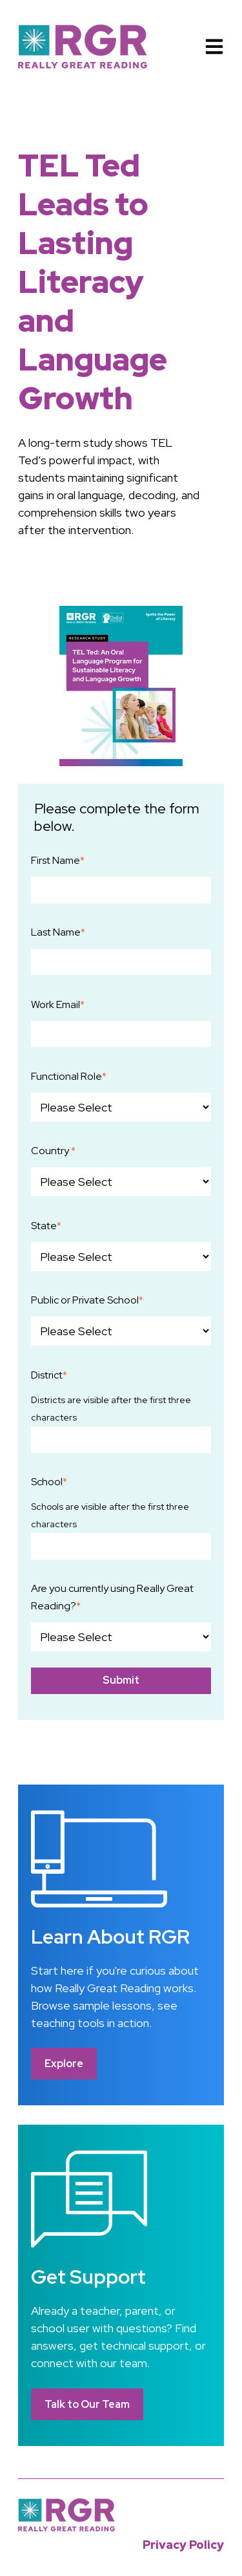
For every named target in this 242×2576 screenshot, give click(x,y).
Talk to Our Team (87, 2404)
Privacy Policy (183, 2544)
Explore (64, 2063)
